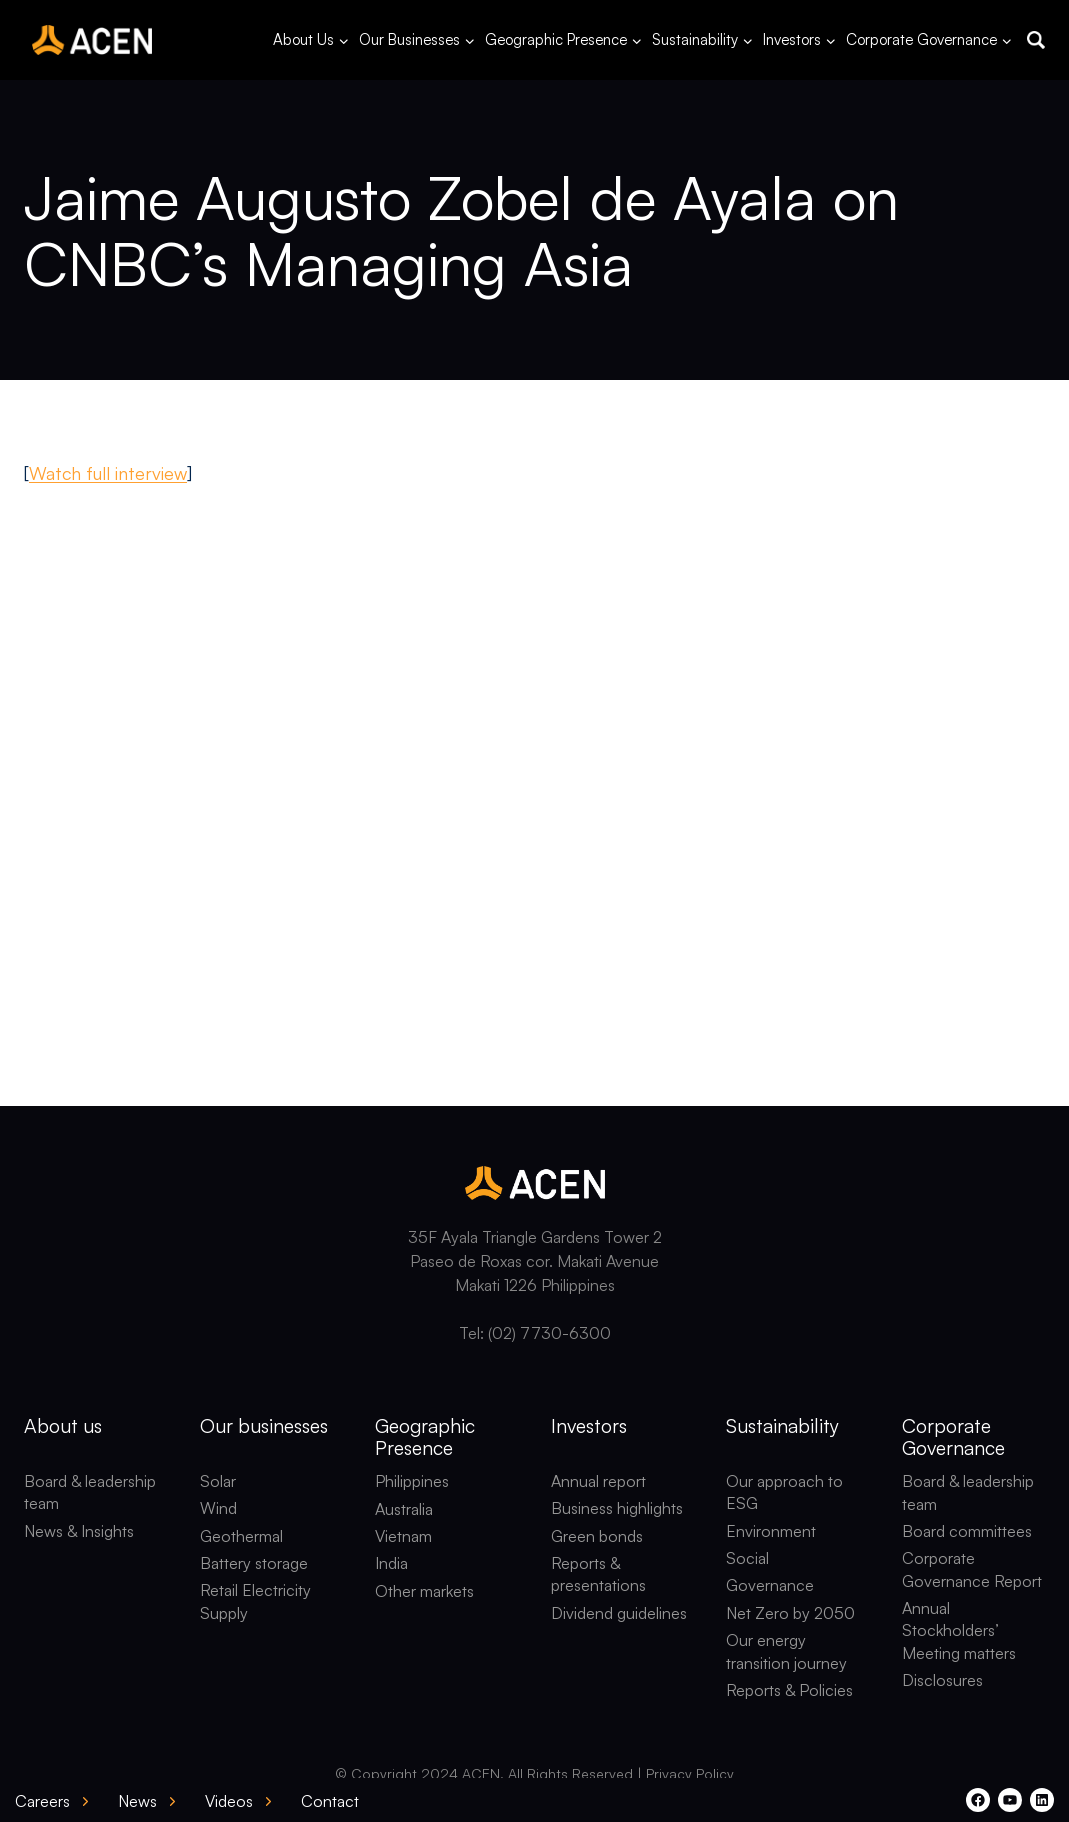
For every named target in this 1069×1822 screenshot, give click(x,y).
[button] (1036, 40)
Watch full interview (108, 473)
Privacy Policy (690, 1773)
